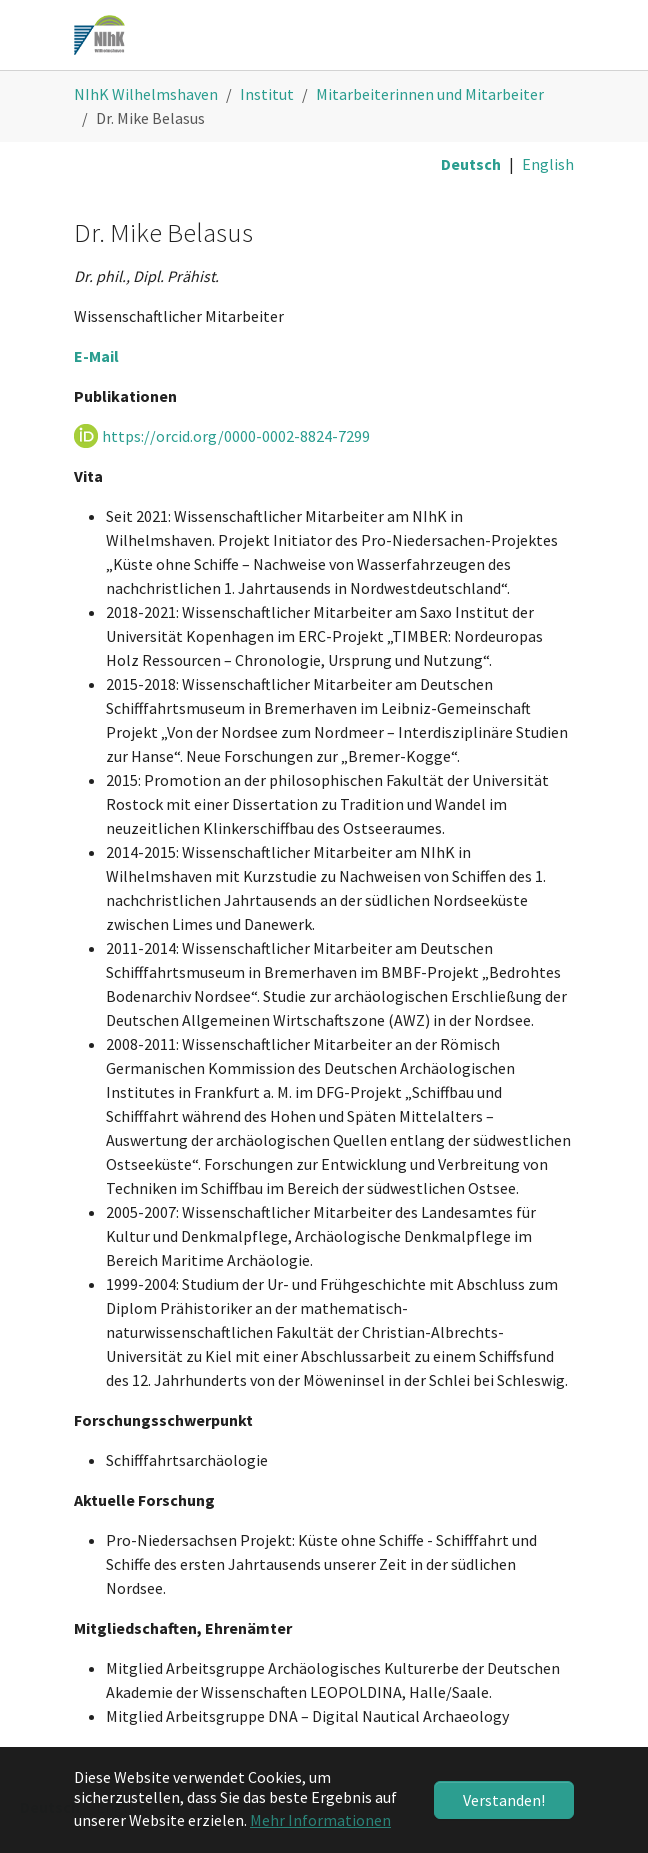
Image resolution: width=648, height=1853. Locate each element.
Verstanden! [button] (504, 1800)
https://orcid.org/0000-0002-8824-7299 (236, 436)
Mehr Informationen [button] (320, 1820)
